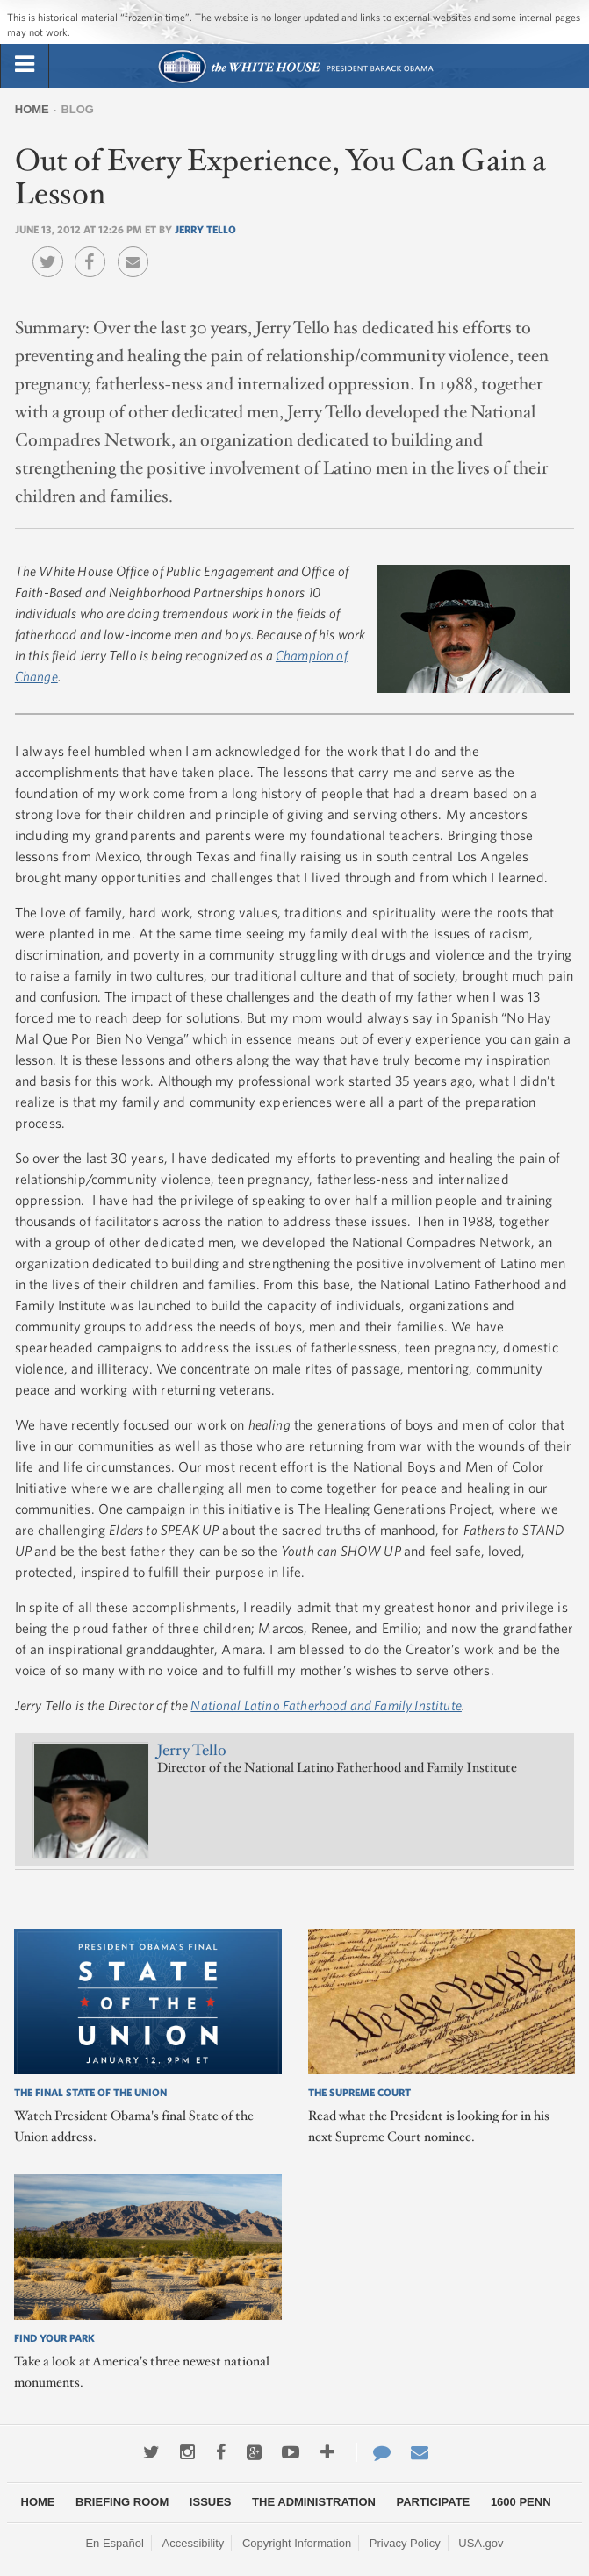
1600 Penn (521, 2501)
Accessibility (193, 2543)
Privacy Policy (405, 2543)
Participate (433, 2501)
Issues (211, 2501)
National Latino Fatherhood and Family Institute (326, 1705)
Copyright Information (296, 2543)
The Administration (314, 2501)
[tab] (24, 65)
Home (32, 109)
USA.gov (480, 2543)
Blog (77, 109)
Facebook (94, 249)
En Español (114, 2543)
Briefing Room (122, 2501)
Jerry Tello (205, 229)
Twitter (52, 249)
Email (137, 249)
